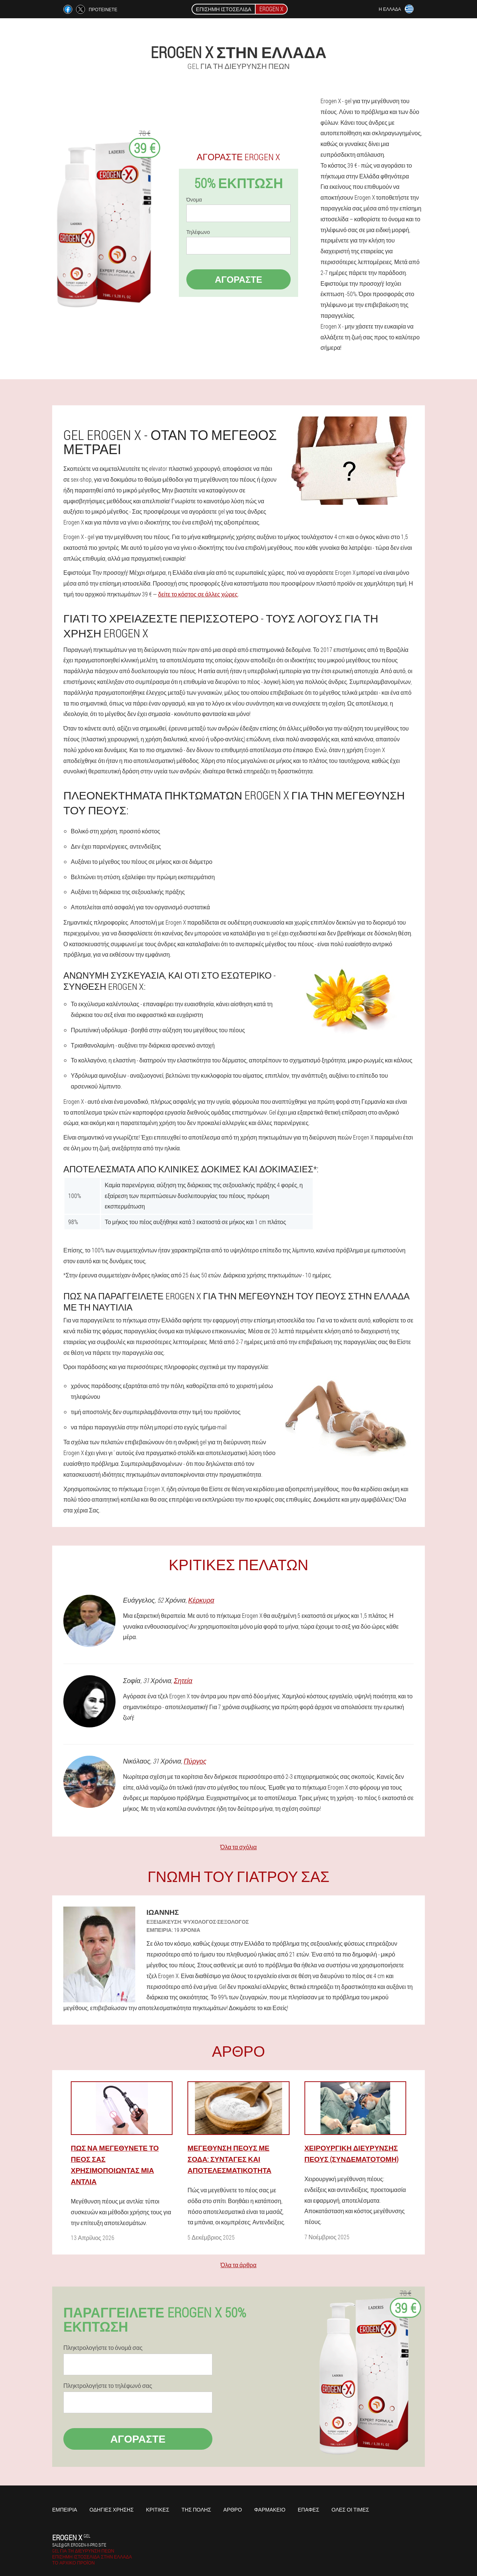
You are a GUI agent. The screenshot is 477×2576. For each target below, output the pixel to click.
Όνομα (194, 199)
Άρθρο (232, 2509)
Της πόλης (196, 2509)
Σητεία (183, 1680)
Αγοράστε (238, 279)
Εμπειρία (64, 2509)
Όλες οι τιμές (350, 2509)
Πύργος (195, 1760)
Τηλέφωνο (198, 232)
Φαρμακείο (269, 2509)
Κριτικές (157, 2509)
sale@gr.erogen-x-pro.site (79, 2545)
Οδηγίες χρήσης (111, 2509)
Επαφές (308, 2509)
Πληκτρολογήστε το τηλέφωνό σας (107, 2386)
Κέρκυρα (201, 1600)
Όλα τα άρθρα (238, 2265)
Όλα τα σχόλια (238, 1847)
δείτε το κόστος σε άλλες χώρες (198, 594)
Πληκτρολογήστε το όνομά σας (102, 2348)
